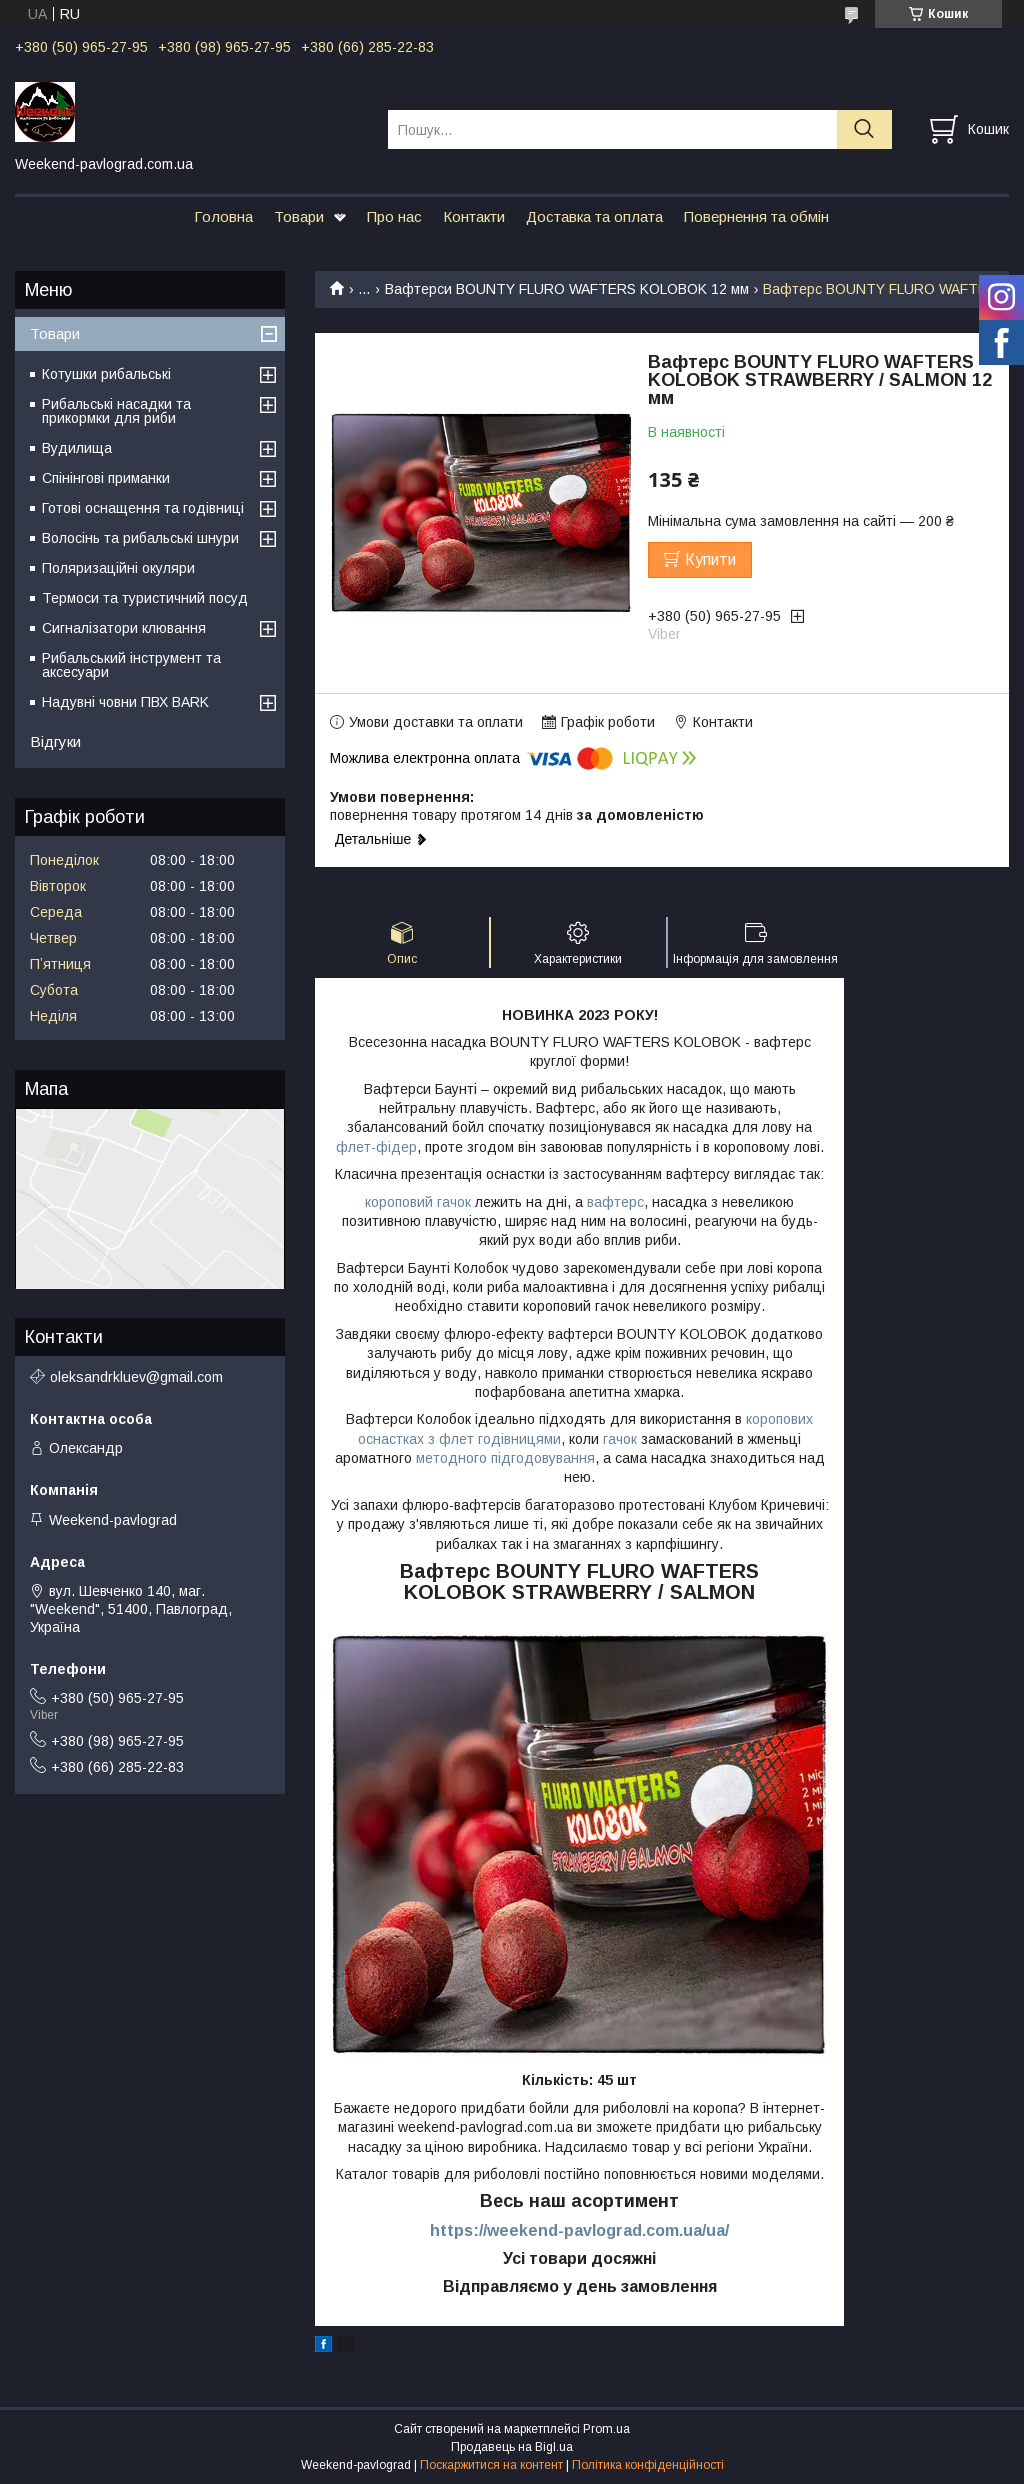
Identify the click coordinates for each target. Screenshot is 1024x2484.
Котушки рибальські (106, 374)
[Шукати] (864, 129)
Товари (299, 216)
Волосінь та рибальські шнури (140, 538)
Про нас (394, 216)
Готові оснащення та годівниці (143, 508)
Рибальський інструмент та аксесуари (131, 665)
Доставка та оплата (594, 216)
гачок (618, 1439)
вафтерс (615, 1202)
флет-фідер (376, 1147)
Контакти (474, 216)
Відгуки (55, 741)
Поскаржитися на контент (491, 2465)
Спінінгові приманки (106, 478)
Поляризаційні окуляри (118, 568)
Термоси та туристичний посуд (145, 598)
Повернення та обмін (756, 216)
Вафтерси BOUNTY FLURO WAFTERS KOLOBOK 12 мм (567, 289)
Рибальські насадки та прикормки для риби (116, 411)
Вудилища (77, 448)
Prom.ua (606, 2429)
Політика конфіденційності (648, 2465)
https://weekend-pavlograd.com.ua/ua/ (579, 2230)
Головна (223, 216)
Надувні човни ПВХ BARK (125, 702)
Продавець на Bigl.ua (512, 2447)
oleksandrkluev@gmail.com (136, 1377)
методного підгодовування (505, 1458)
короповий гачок (418, 1202)
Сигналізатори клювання (124, 628)
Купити (710, 559)
